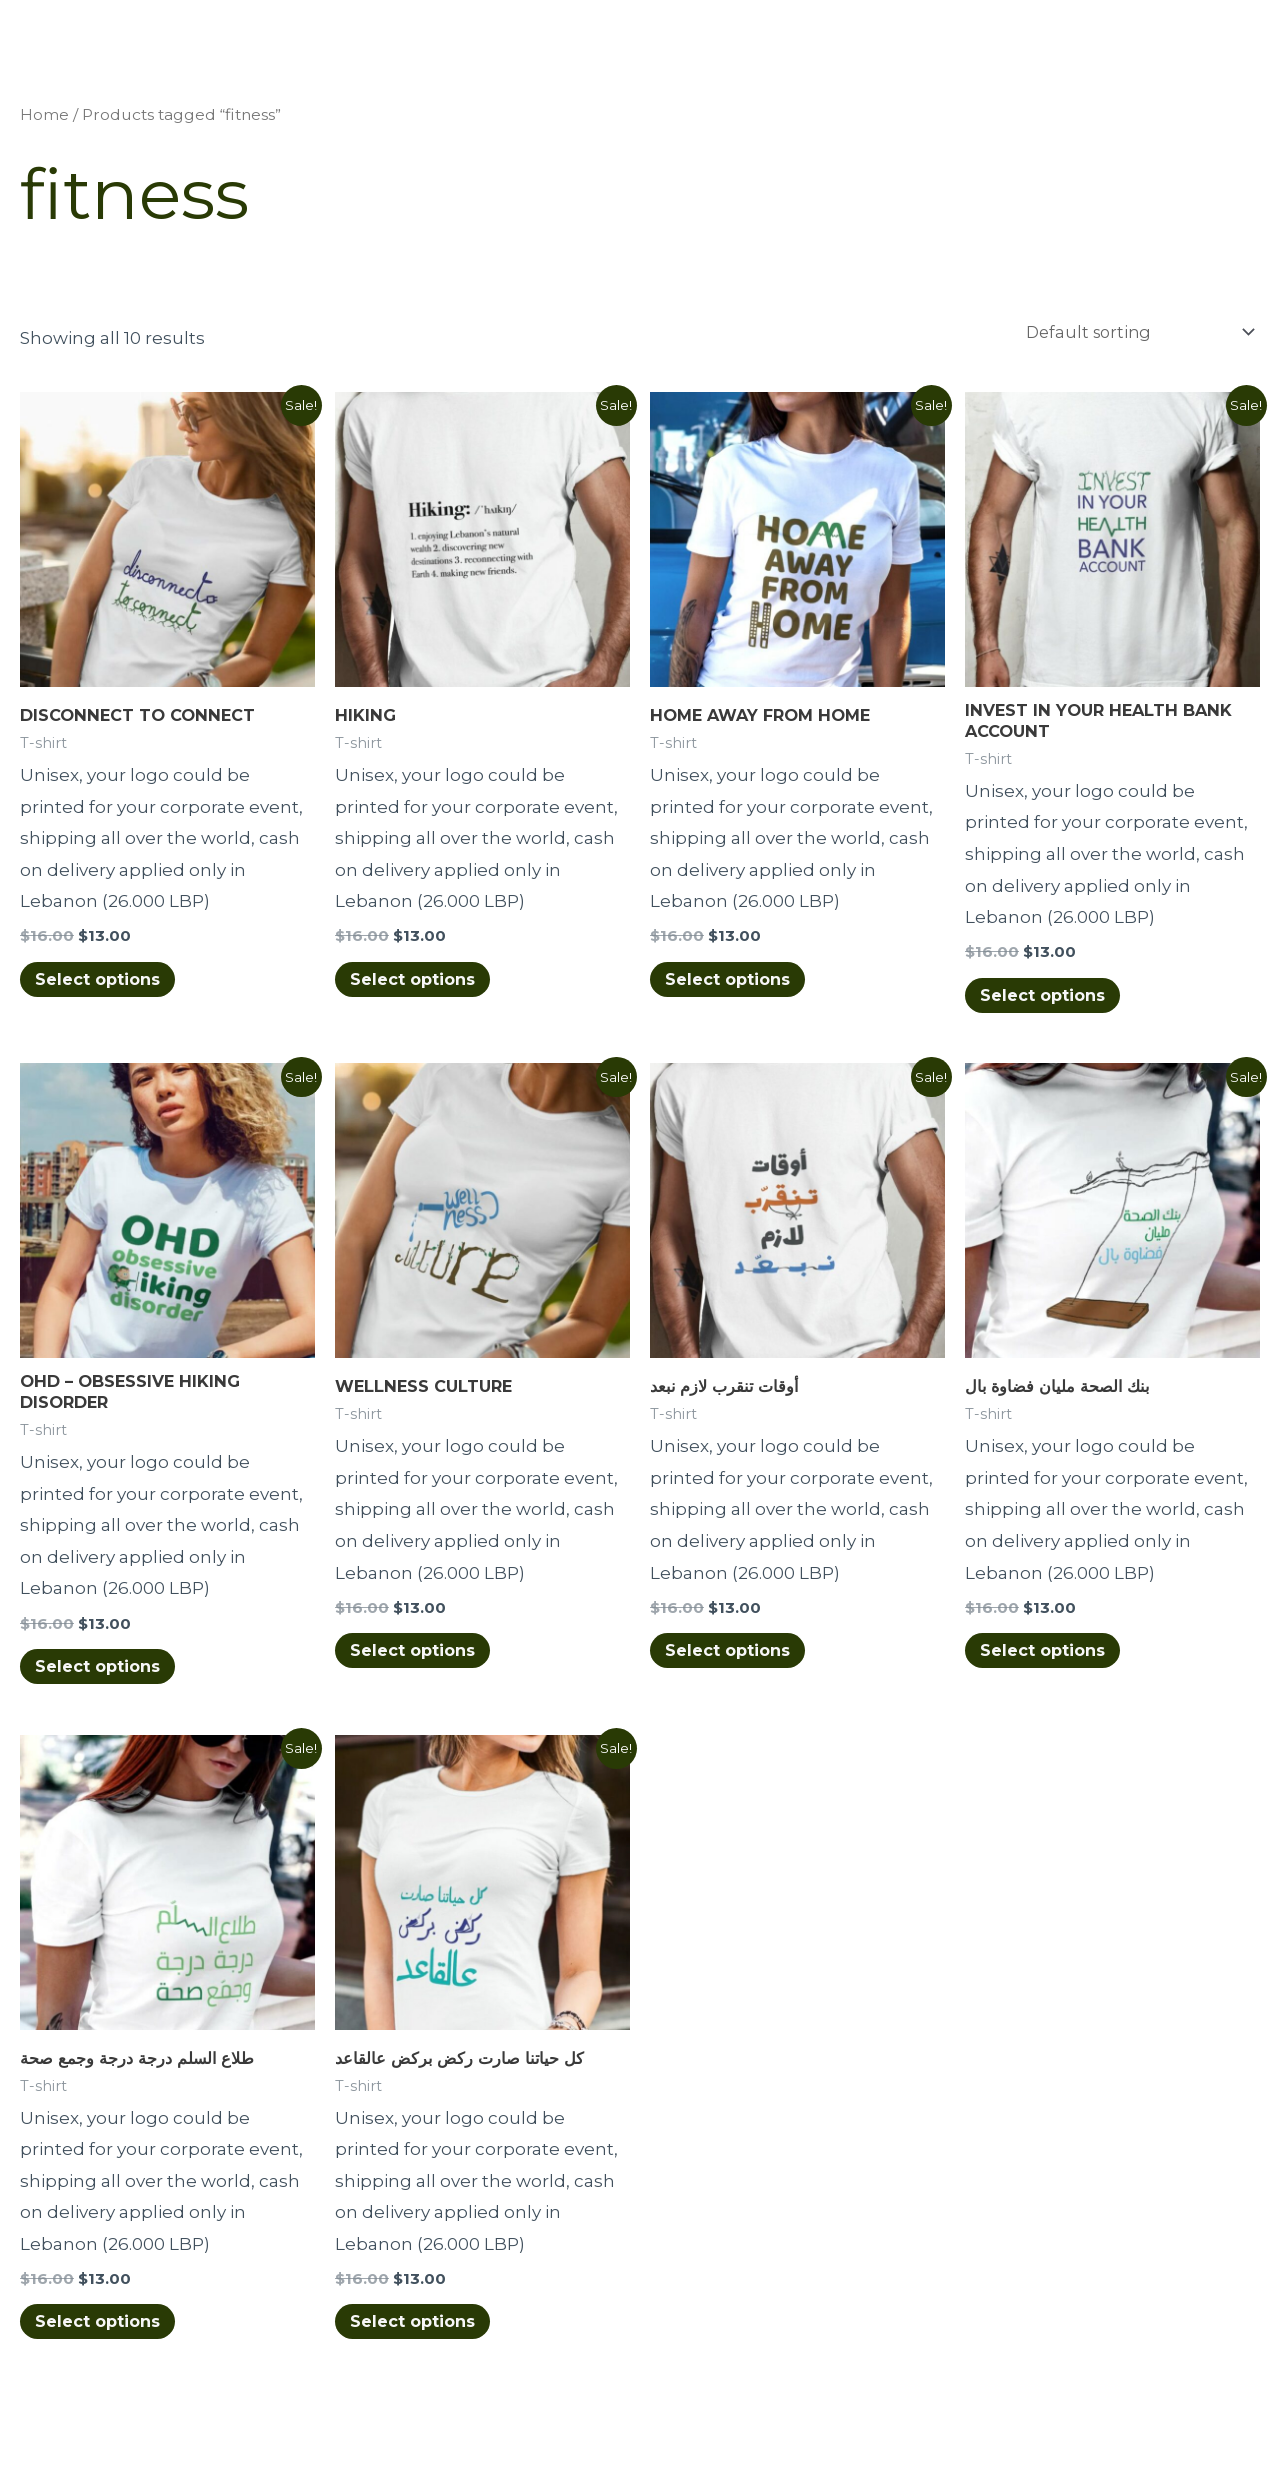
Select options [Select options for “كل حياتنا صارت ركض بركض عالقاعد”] (421, 2332)
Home (44, 116)
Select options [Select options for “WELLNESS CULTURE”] (421, 1657)
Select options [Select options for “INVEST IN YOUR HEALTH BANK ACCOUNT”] (1051, 1001)
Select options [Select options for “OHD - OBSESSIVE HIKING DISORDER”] (106, 1675)
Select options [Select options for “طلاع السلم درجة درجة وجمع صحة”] (106, 2332)
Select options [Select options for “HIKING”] (421, 983)
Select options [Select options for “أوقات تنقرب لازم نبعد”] (736, 1657)
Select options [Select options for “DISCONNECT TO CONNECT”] (106, 983)
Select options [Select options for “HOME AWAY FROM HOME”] (736, 983)
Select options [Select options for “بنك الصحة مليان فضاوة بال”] (1051, 1657)
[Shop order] (1130, 333)
